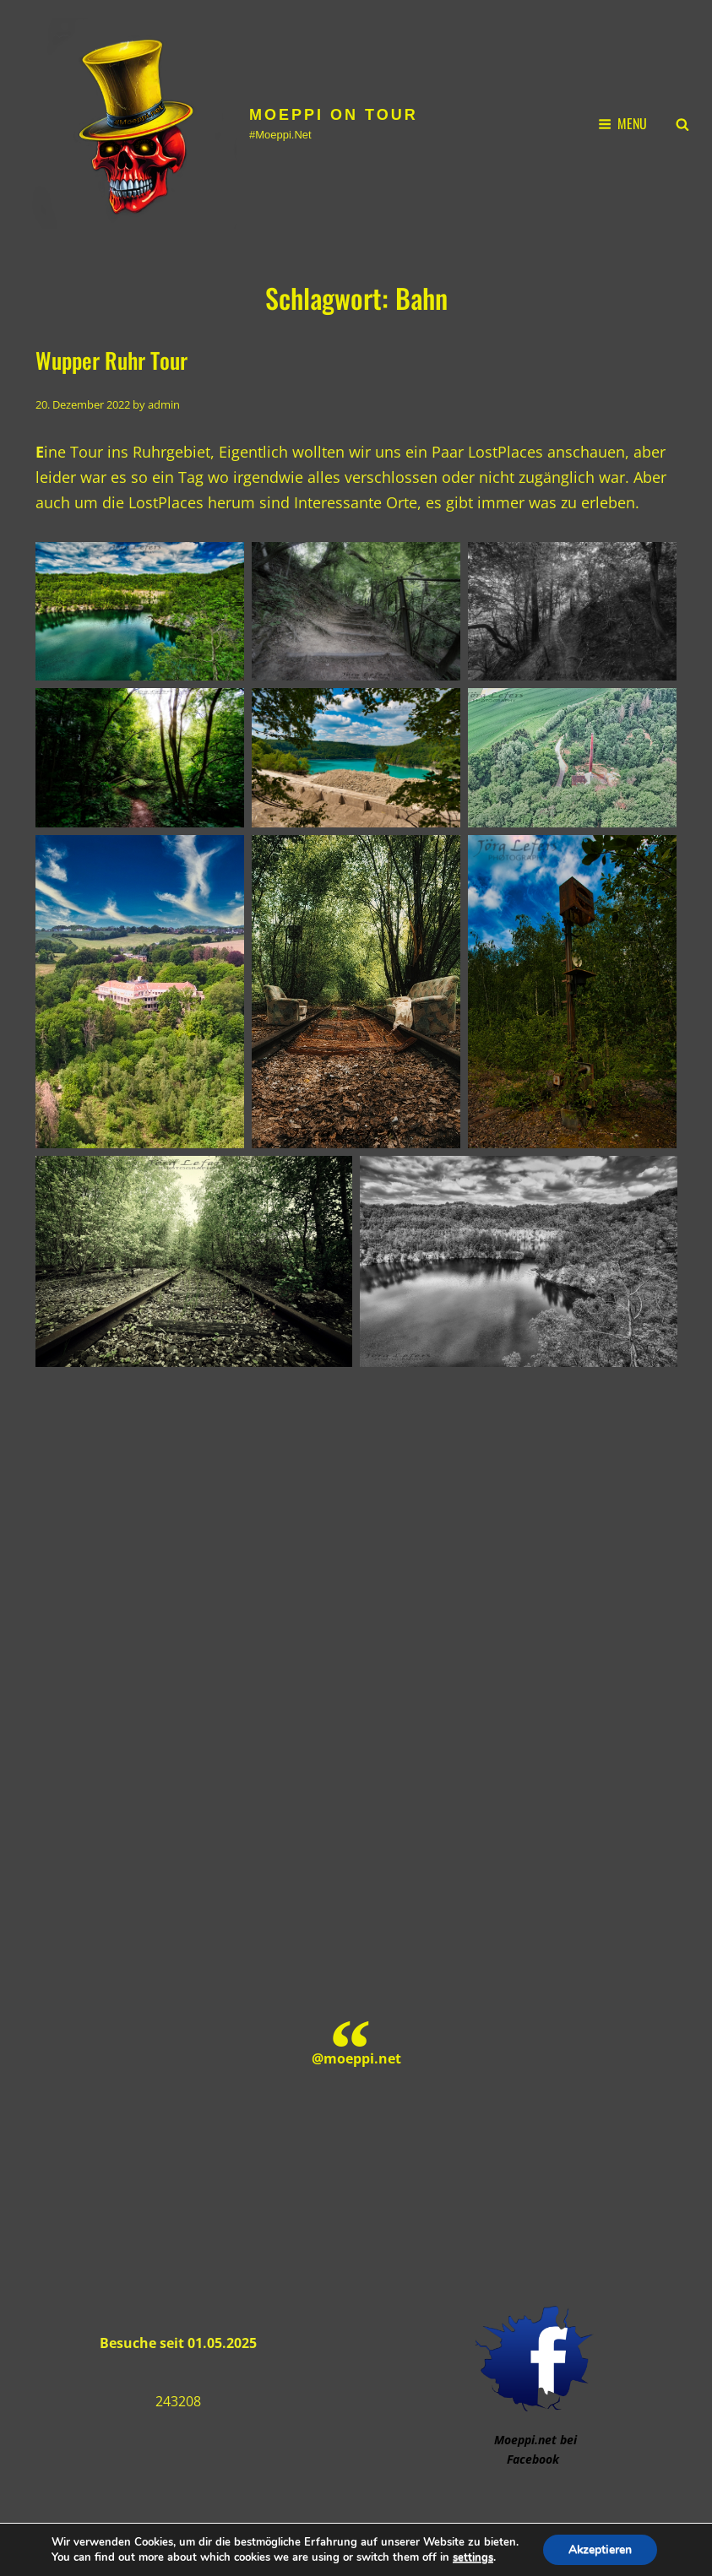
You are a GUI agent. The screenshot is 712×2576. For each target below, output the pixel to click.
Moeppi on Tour (333, 114)
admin (164, 404)
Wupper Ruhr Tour (111, 360)
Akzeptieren (600, 2549)
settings (472, 2557)
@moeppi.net (356, 2058)
